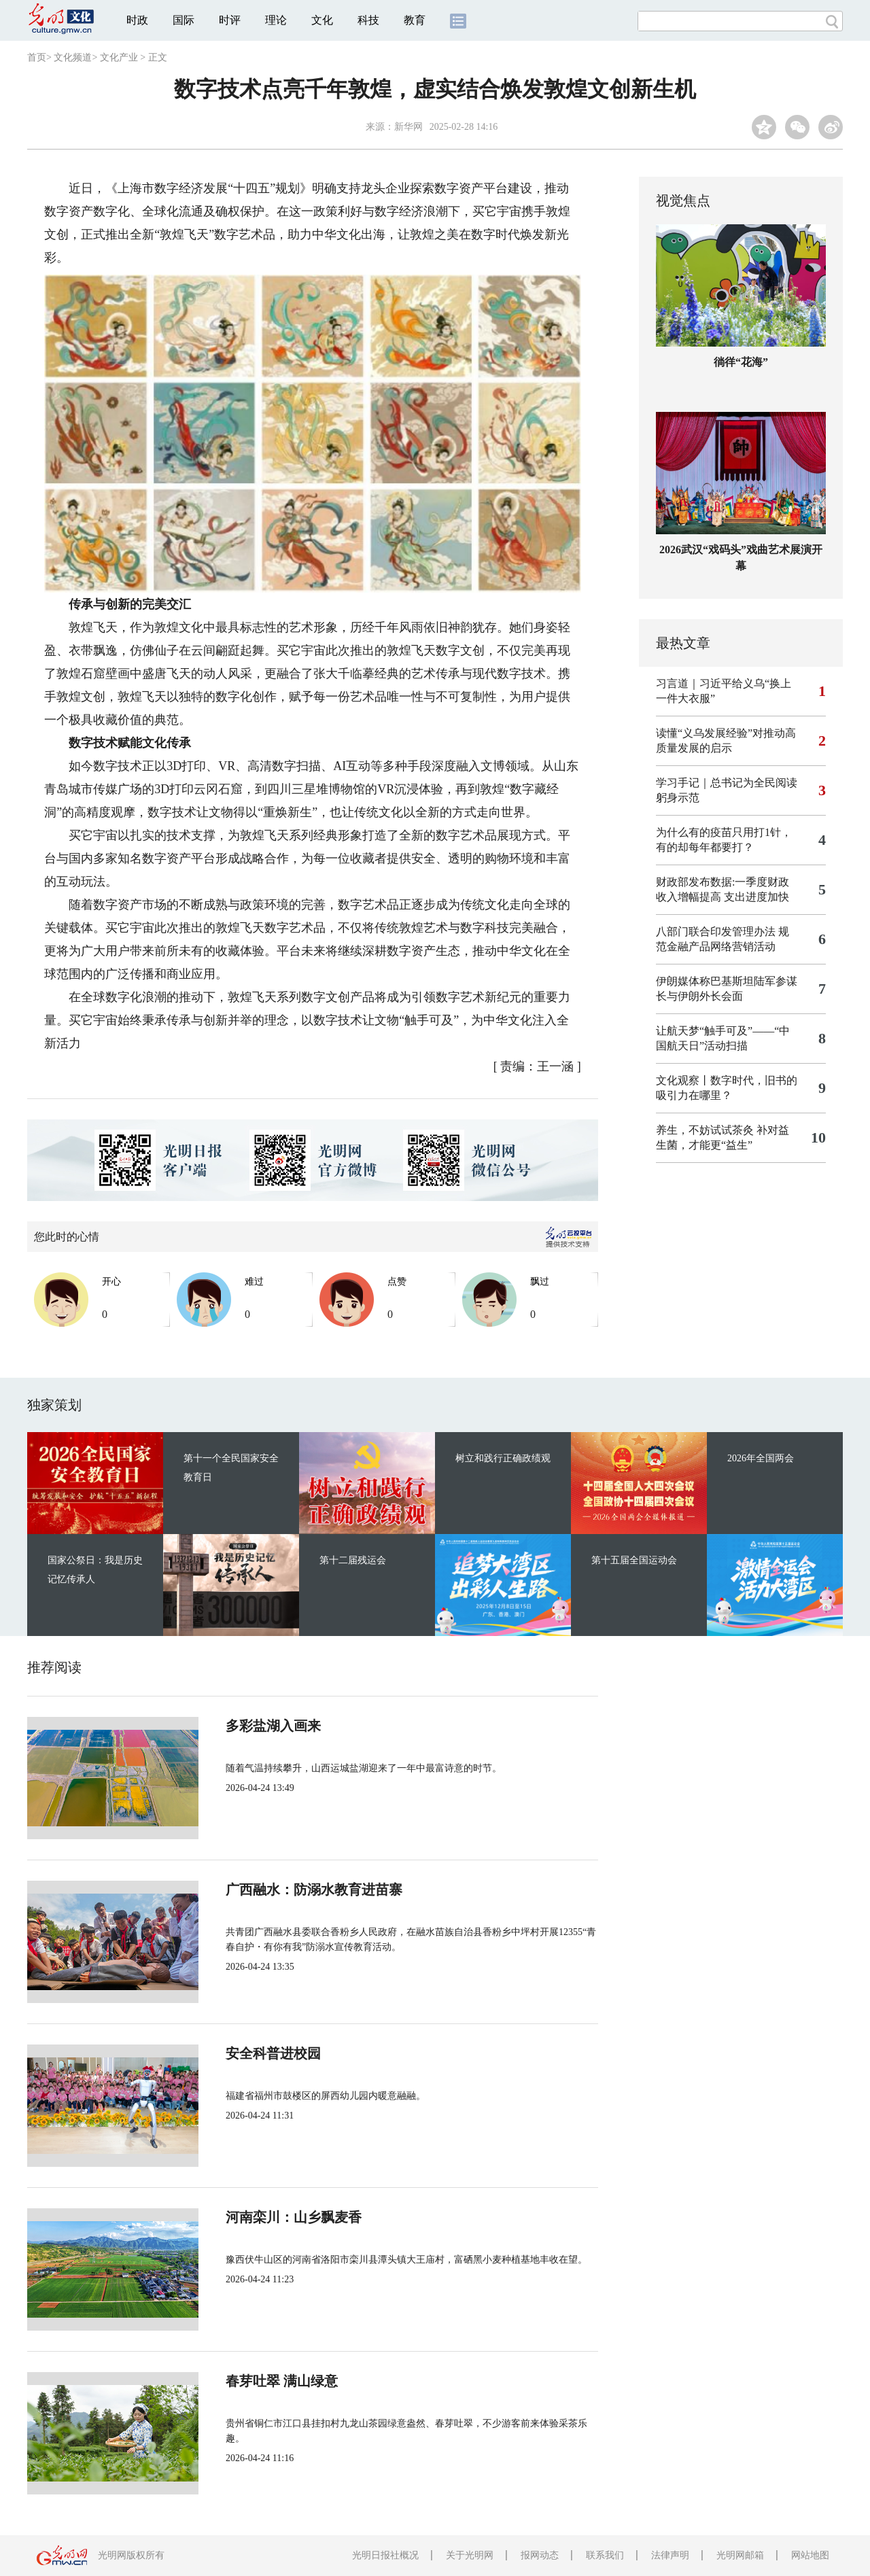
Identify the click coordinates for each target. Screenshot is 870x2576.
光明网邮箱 (740, 2555)
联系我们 (605, 2555)
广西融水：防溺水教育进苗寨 (314, 1889)
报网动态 (540, 2555)
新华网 (408, 127)
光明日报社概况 (385, 2555)
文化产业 (119, 57)
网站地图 (810, 2555)
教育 (414, 20)
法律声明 (670, 2555)
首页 (36, 57)
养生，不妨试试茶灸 (705, 1130)
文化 (322, 20)
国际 (183, 20)
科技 (368, 20)
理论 (276, 20)
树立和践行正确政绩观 (503, 1458)
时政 (137, 20)
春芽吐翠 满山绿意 (282, 2380)
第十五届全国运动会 (634, 1560)
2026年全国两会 (760, 1458)
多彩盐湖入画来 (273, 1725)
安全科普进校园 (273, 2053)
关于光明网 (469, 2555)
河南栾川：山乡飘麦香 (294, 2217)
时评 (230, 20)
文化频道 (73, 57)
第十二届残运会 (352, 1560)
